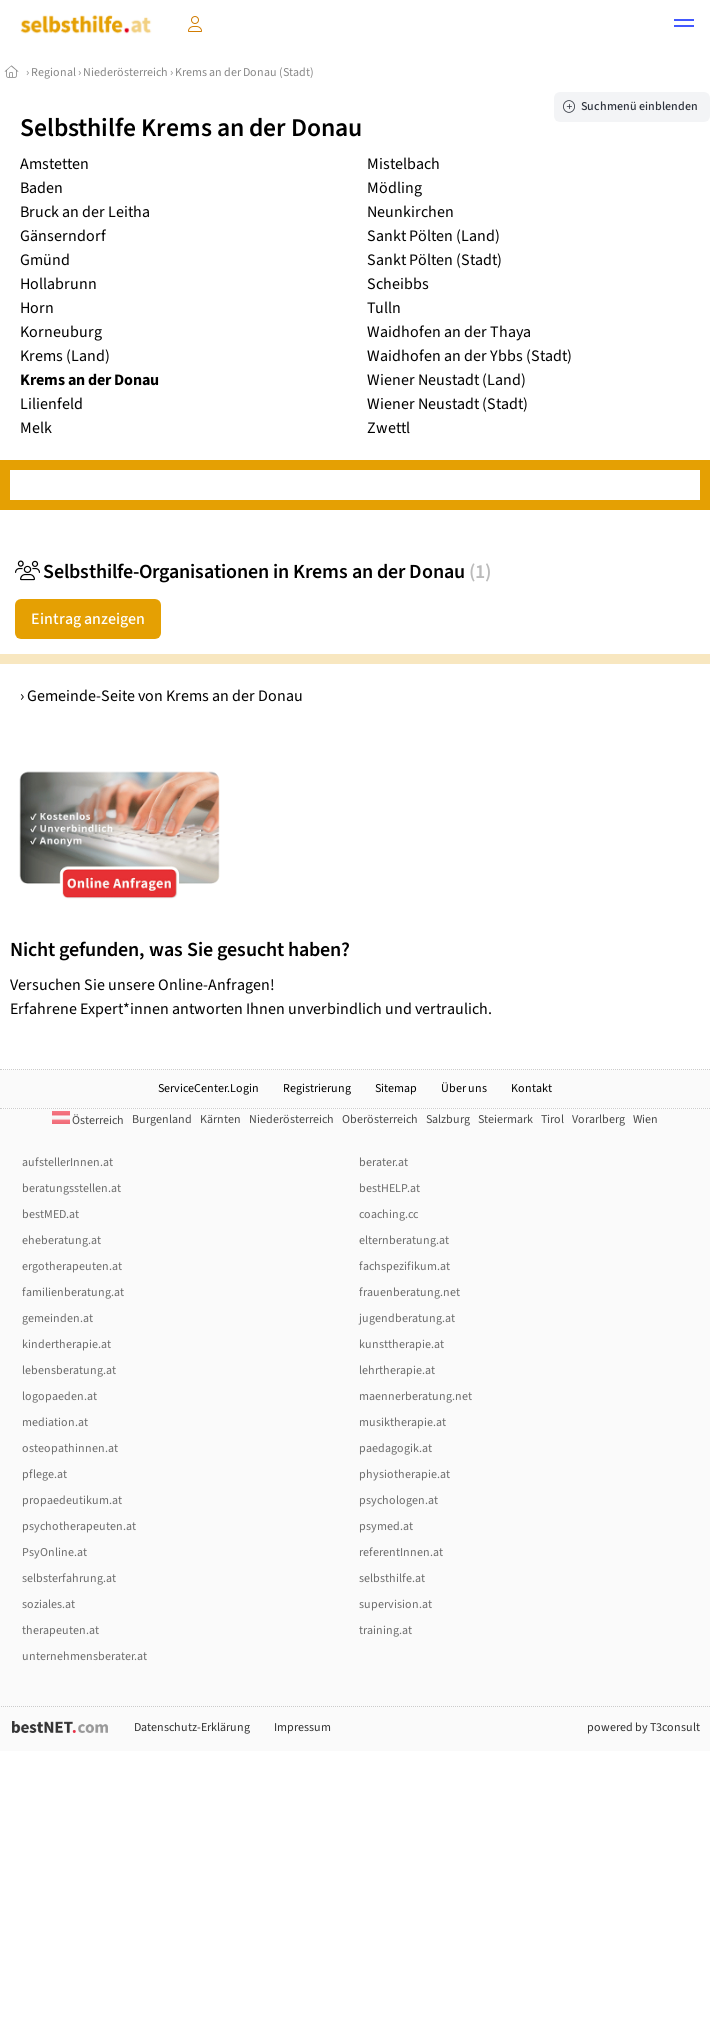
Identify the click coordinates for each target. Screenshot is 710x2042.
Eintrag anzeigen (88, 619)
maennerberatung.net (415, 1396)
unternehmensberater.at (84, 1656)
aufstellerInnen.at (67, 1162)
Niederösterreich (125, 72)
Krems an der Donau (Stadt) (244, 72)
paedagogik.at (395, 1448)
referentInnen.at (401, 1552)
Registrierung (317, 1088)
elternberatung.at (404, 1240)
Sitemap (396, 1088)
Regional (53, 72)
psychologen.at (398, 1500)
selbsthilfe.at (392, 1578)
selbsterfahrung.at (69, 1578)
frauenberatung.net (409, 1292)
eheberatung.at (61, 1240)
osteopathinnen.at (70, 1448)
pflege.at (44, 1474)
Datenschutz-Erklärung (192, 1727)
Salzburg (448, 1119)
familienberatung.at (73, 1292)
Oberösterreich (380, 1119)
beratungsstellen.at (71, 1188)
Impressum (302, 1727)
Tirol (552, 1119)
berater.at (383, 1162)
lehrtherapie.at (397, 1370)
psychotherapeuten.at (79, 1526)
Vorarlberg (598, 1119)
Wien (645, 1119)
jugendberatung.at (407, 1318)
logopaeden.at (59, 1396)
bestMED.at (50, 1214)
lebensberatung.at (69, 1370)
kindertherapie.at (66, 1344)
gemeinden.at (57, 1318)
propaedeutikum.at (72, 1500)
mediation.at (55, 1422)
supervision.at (395, 1604)
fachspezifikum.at (404, 1266)
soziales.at (48, 1604)
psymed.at (386, 1526)
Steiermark (505, 1119)
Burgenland (162, 1119)
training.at (385, 1630)
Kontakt (531, 1088)
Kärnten (220, 1119)
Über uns (464, 1088)
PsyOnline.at (54, 1552)
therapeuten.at (60, 1630)
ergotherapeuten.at (72, 1266)
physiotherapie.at (404, 1474)
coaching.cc (388, 1214)
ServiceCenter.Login (208, 1088)
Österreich (88, 1120)
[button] (684, 26)
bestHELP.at (389, 1188)
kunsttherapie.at (401, 1344)
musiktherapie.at (402, 1422)
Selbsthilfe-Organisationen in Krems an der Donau (253, 572)
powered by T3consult (643, 1727)
